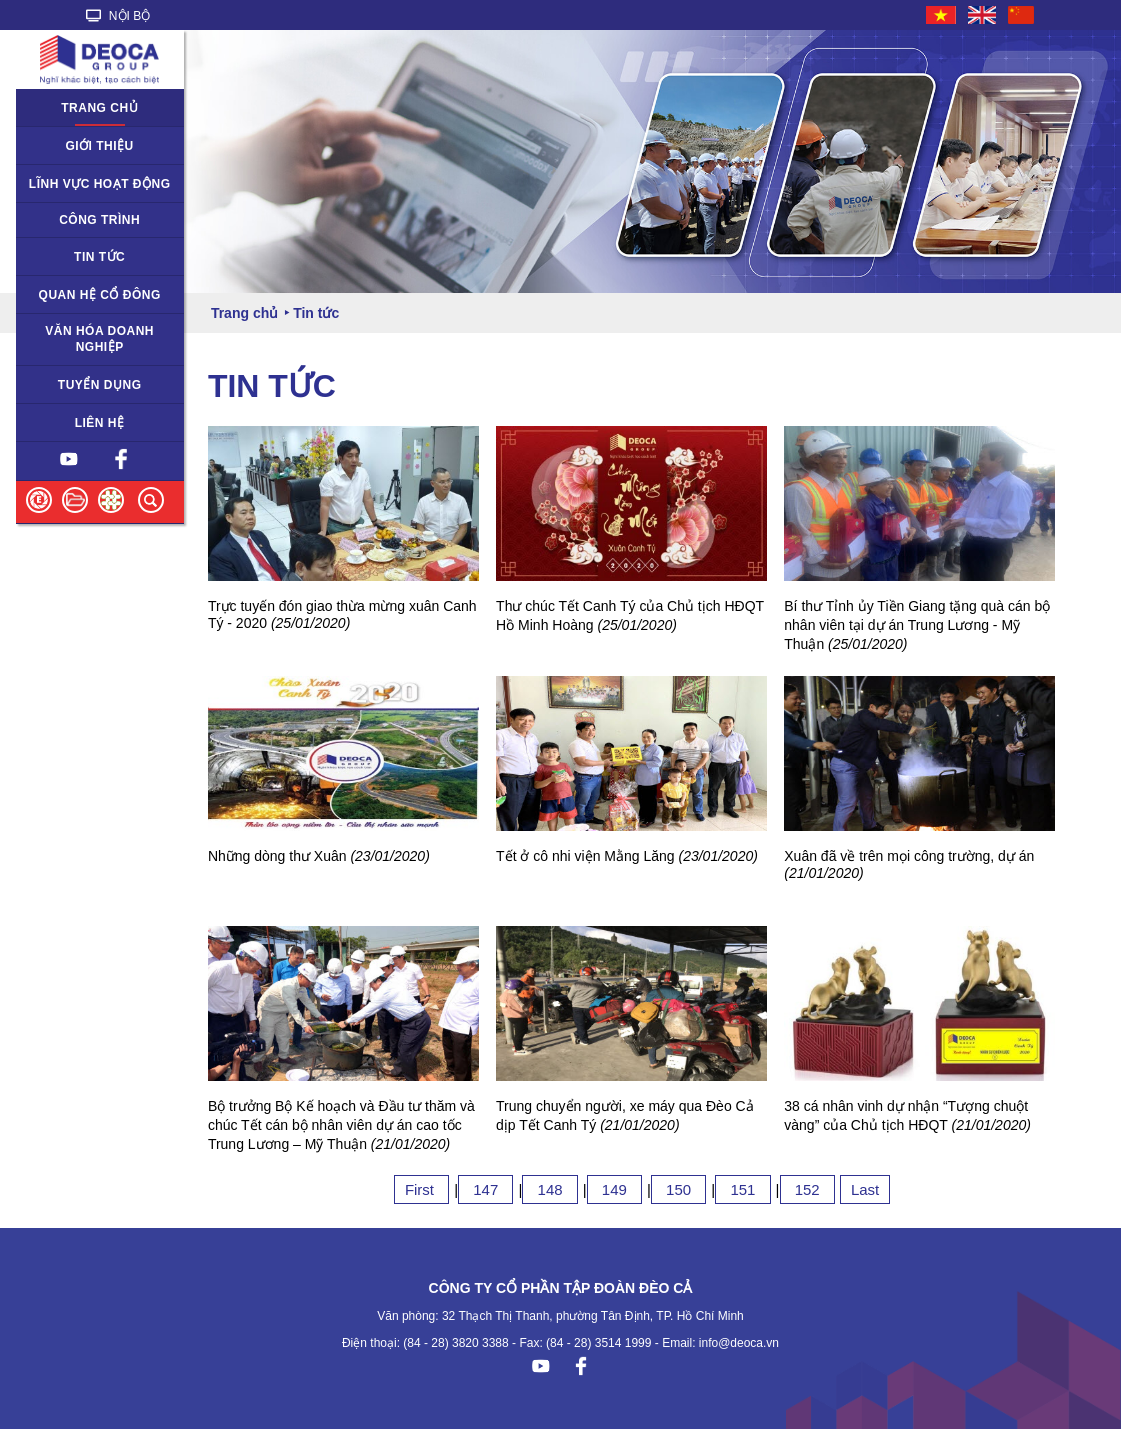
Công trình (99, 220)
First (421, 1189)
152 (807, 1189)
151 (742, 1189)
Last (865, 1189)
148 (549, 1189)
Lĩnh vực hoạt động (100, 184)
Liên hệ (100, 423)
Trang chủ (99, 108)
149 (614, 1189)
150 (678, 1189)
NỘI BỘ (118, 16)
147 (485, 1189)
